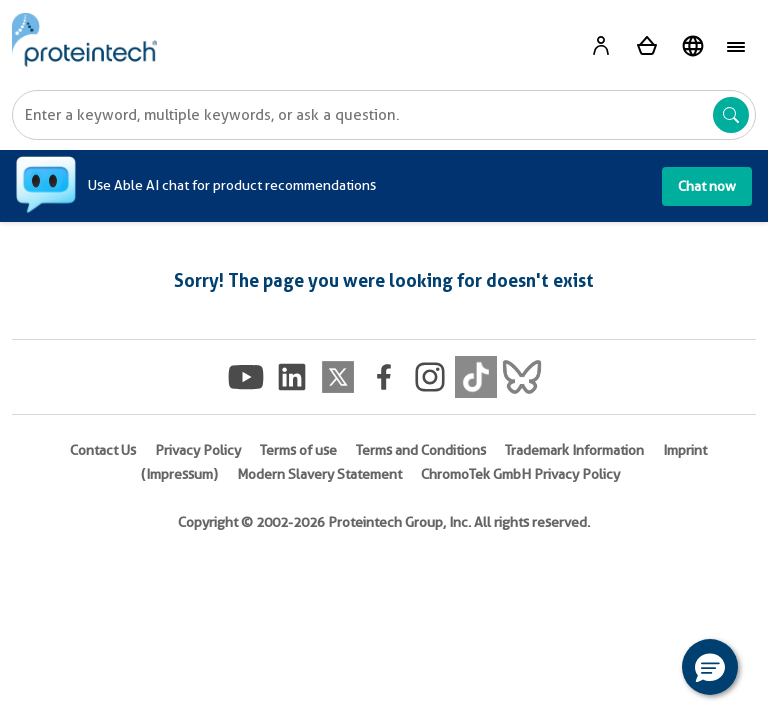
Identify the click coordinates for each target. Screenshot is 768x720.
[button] (710, 667)
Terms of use (298, 450)
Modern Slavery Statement (319, 474)
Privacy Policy (198, 450)
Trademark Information (574, 450)
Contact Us (103, 450)
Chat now (707, 186)
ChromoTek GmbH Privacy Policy (520, 474)
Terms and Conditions (421, 450)
